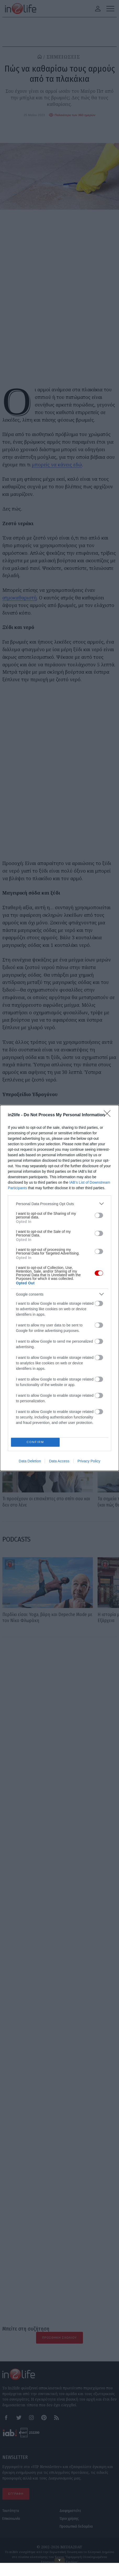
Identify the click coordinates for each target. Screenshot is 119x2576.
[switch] (99, 1213)
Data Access (59, 1463)
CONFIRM (37, 1442)
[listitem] (59, 1202)
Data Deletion (30, 1463)
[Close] (109, 1114)
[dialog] (59, 1288)
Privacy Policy (88, 1463)
